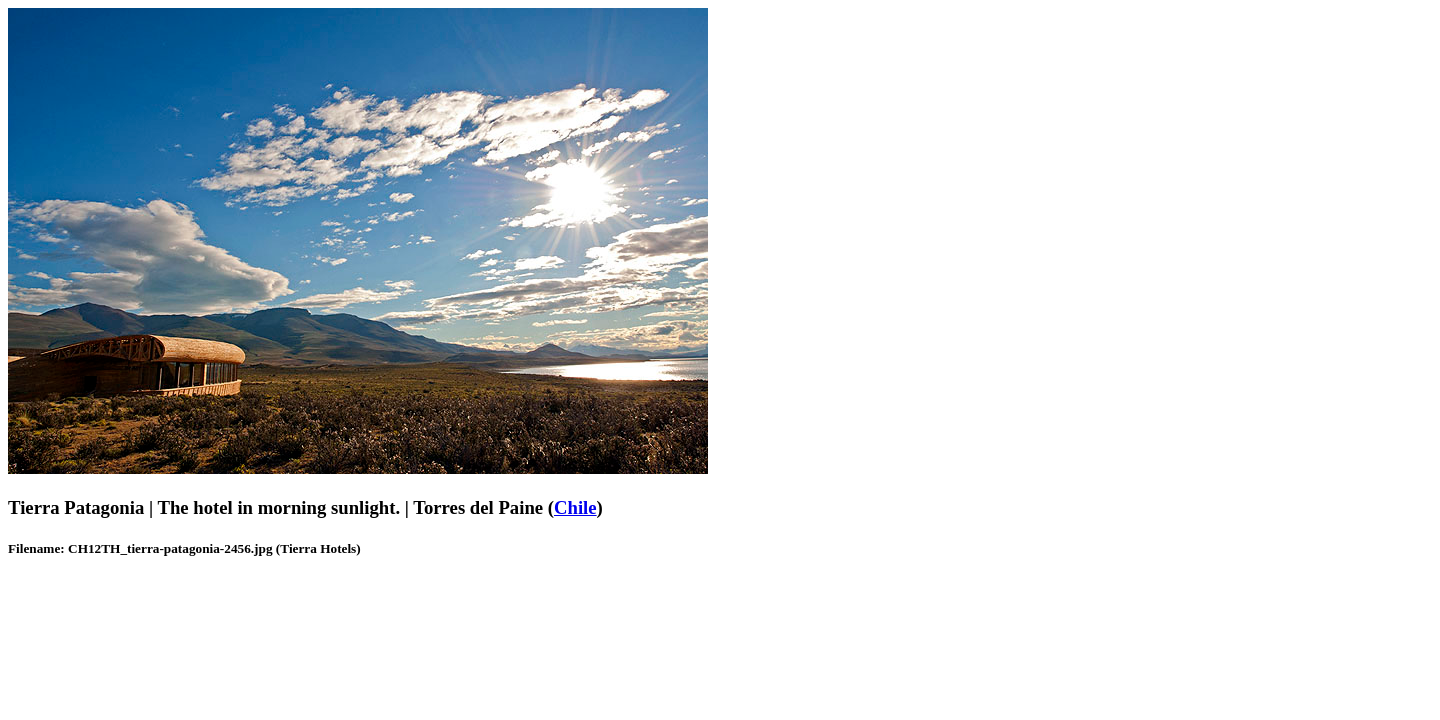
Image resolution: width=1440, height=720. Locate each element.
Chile (575, 507)
